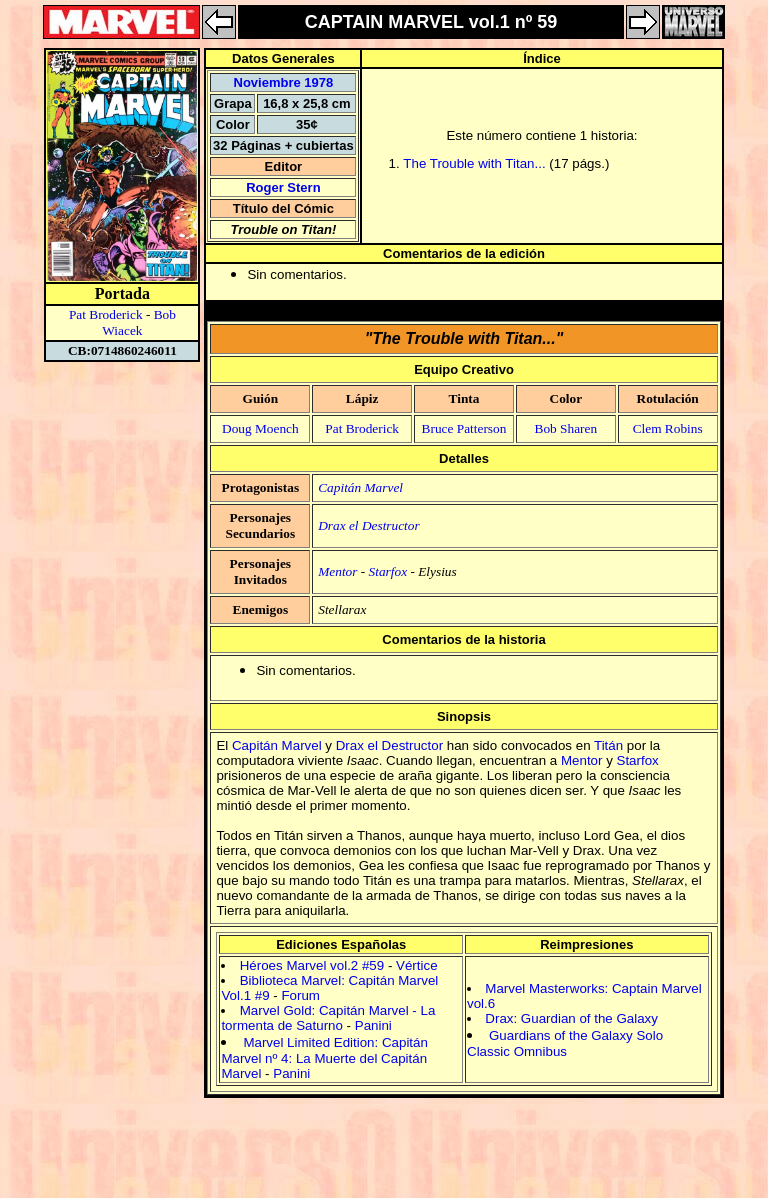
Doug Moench (260, 428)
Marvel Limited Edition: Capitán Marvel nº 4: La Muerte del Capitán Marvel (324, 1058)
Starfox (388, 571)
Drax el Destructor (368, 525)
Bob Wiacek (139, 322)
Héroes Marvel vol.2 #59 (312, 965)
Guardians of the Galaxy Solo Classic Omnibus (565, 1043)
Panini (373, 1025)
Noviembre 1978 (284, 82)
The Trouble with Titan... (474, 163)
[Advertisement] (384, 1165)
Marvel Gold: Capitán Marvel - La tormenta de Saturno (328, 1018)
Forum (300, 995)
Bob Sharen (566, 428)
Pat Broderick (106, 314)
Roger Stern (283, 187)
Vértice (416, 965)
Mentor (337, 571)
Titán (608, 745)
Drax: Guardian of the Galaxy (571, 1018)
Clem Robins (668, 428)
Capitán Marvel (360, 487)
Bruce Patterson (464, 428)
